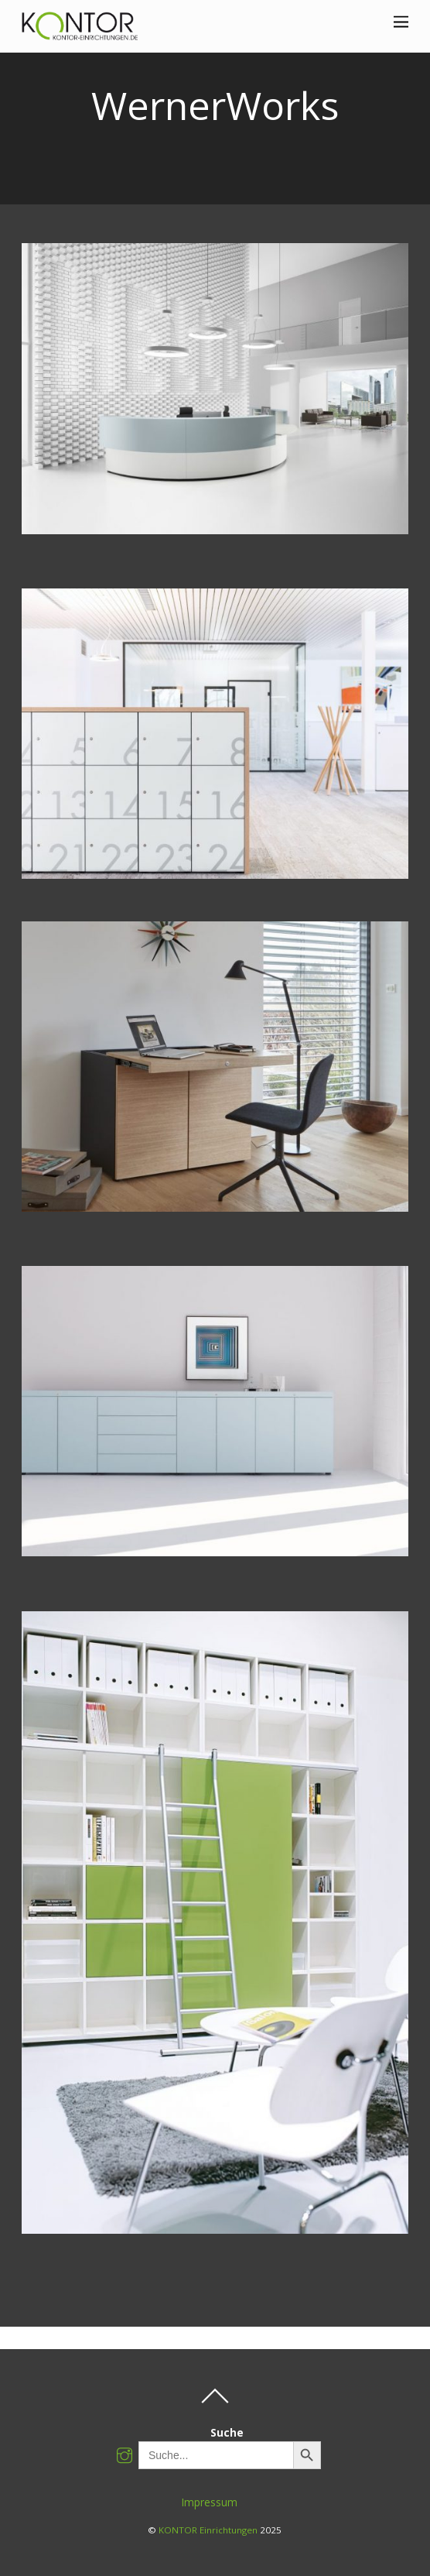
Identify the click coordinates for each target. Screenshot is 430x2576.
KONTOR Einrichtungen (208, 2530)
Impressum (209, 2502)
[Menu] (401, 21)
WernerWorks (215, 105)
